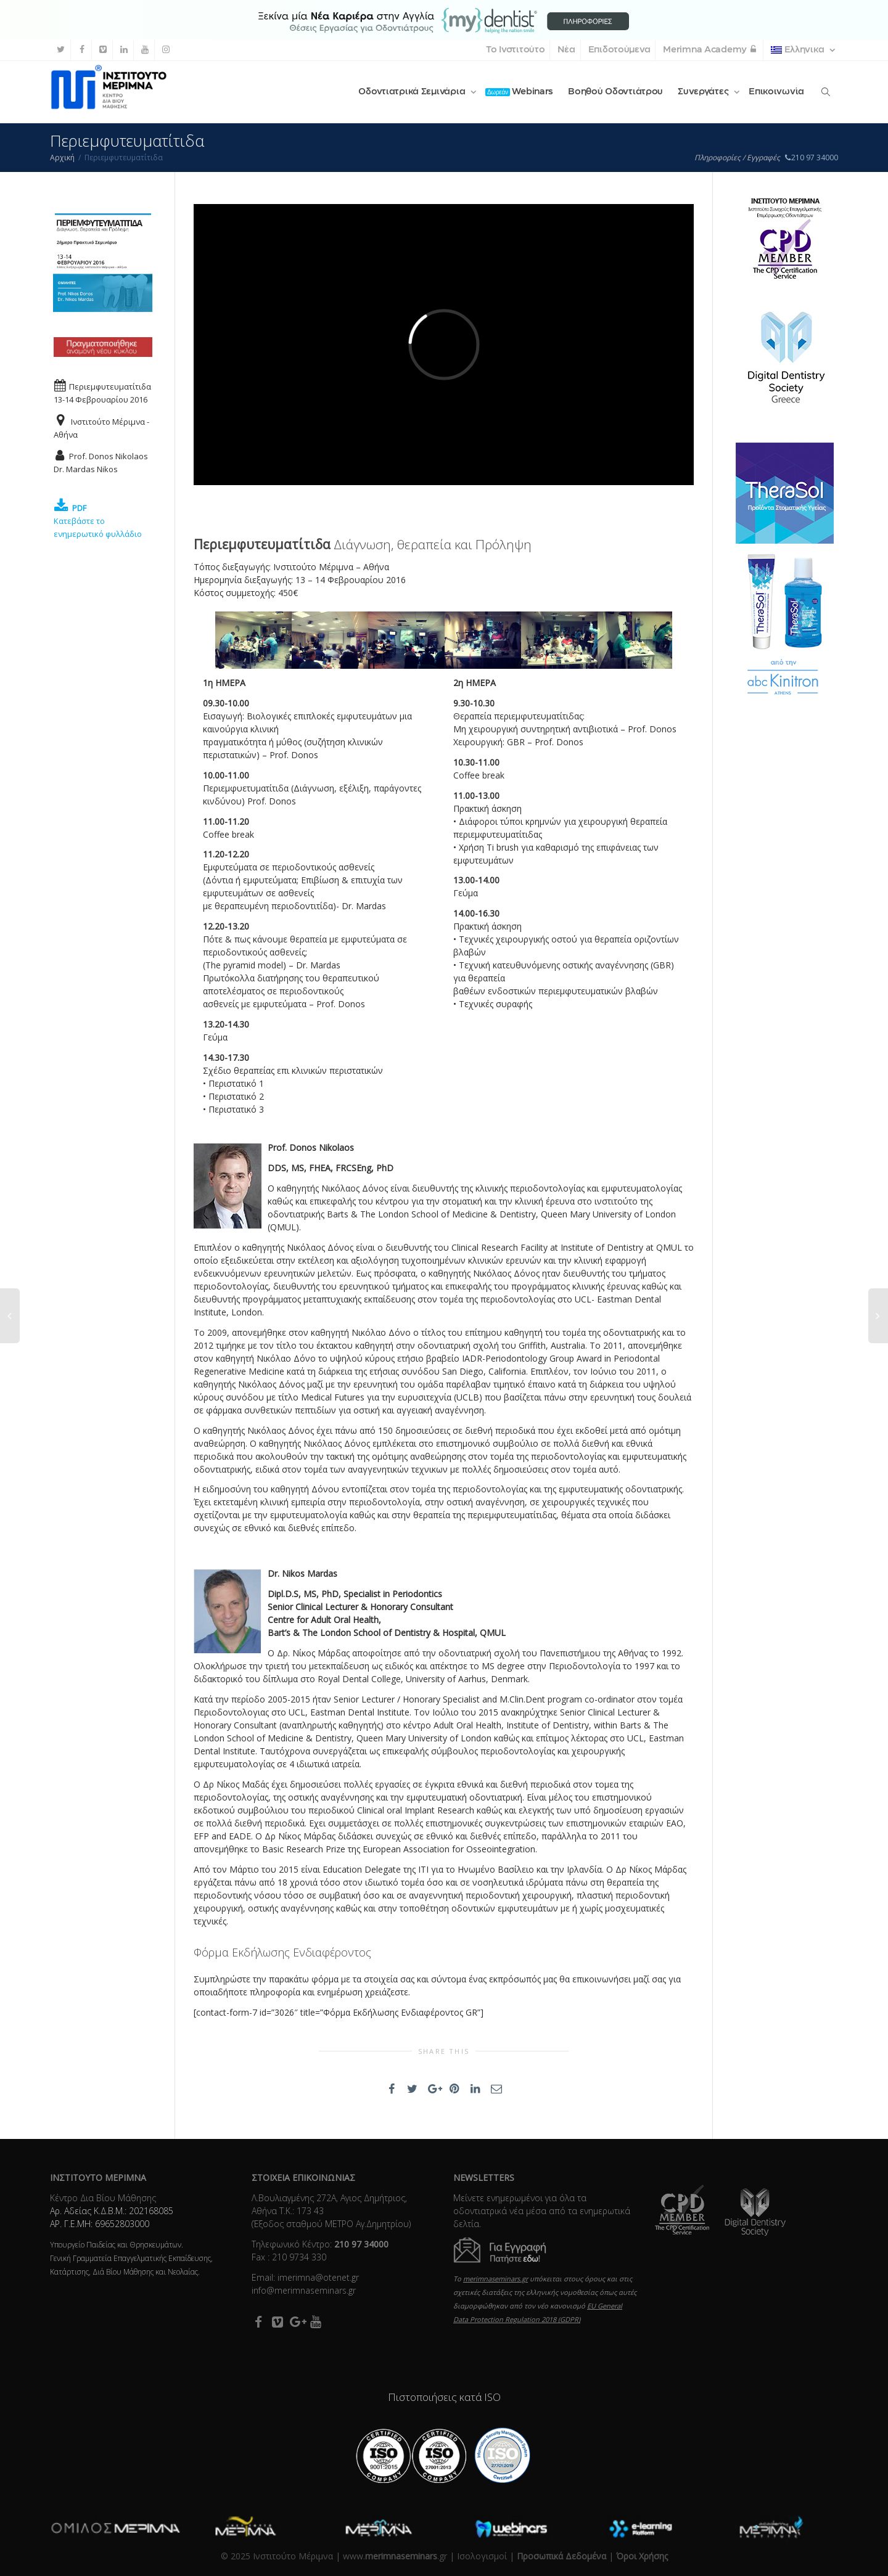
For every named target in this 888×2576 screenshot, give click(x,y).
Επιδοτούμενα (619, 50)
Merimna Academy (710, 50)
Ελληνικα (798, 50)
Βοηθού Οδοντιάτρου (615, 92)
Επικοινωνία (776, 92)
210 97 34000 (811, 157)
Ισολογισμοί (482, 2556)
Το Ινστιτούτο (515, 50)
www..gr (395, 2556)
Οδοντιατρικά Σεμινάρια (412, 92)
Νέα (566, 50)
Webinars (519, 92)
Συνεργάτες (704, 92)
